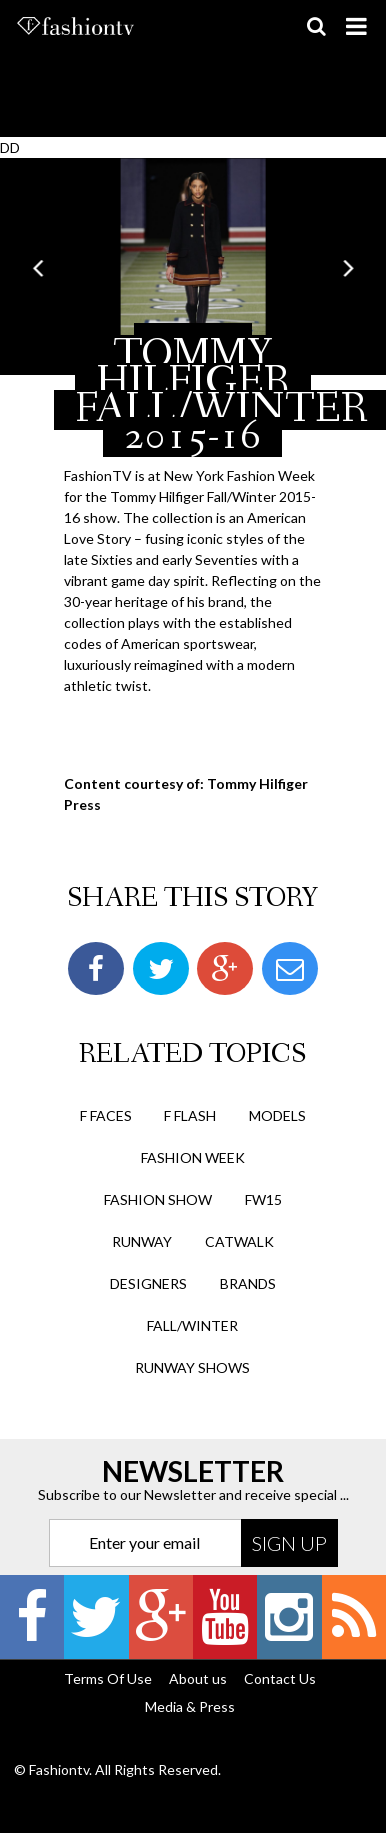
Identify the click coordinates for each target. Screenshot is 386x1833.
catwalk (239, 1241)
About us (198, 1678)
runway (142, 1241)
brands (248, 1283)
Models (277, 1115)
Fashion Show (158, 1199)
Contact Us (280, 1678)
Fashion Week (193, 1157)
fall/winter (192, 1325)
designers (148, 1283)
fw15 (263, 1199)
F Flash (190, 1115)
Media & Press (190, 1706)
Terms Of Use (108, 1678)
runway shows (192, 1367)
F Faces (106, 1115)
